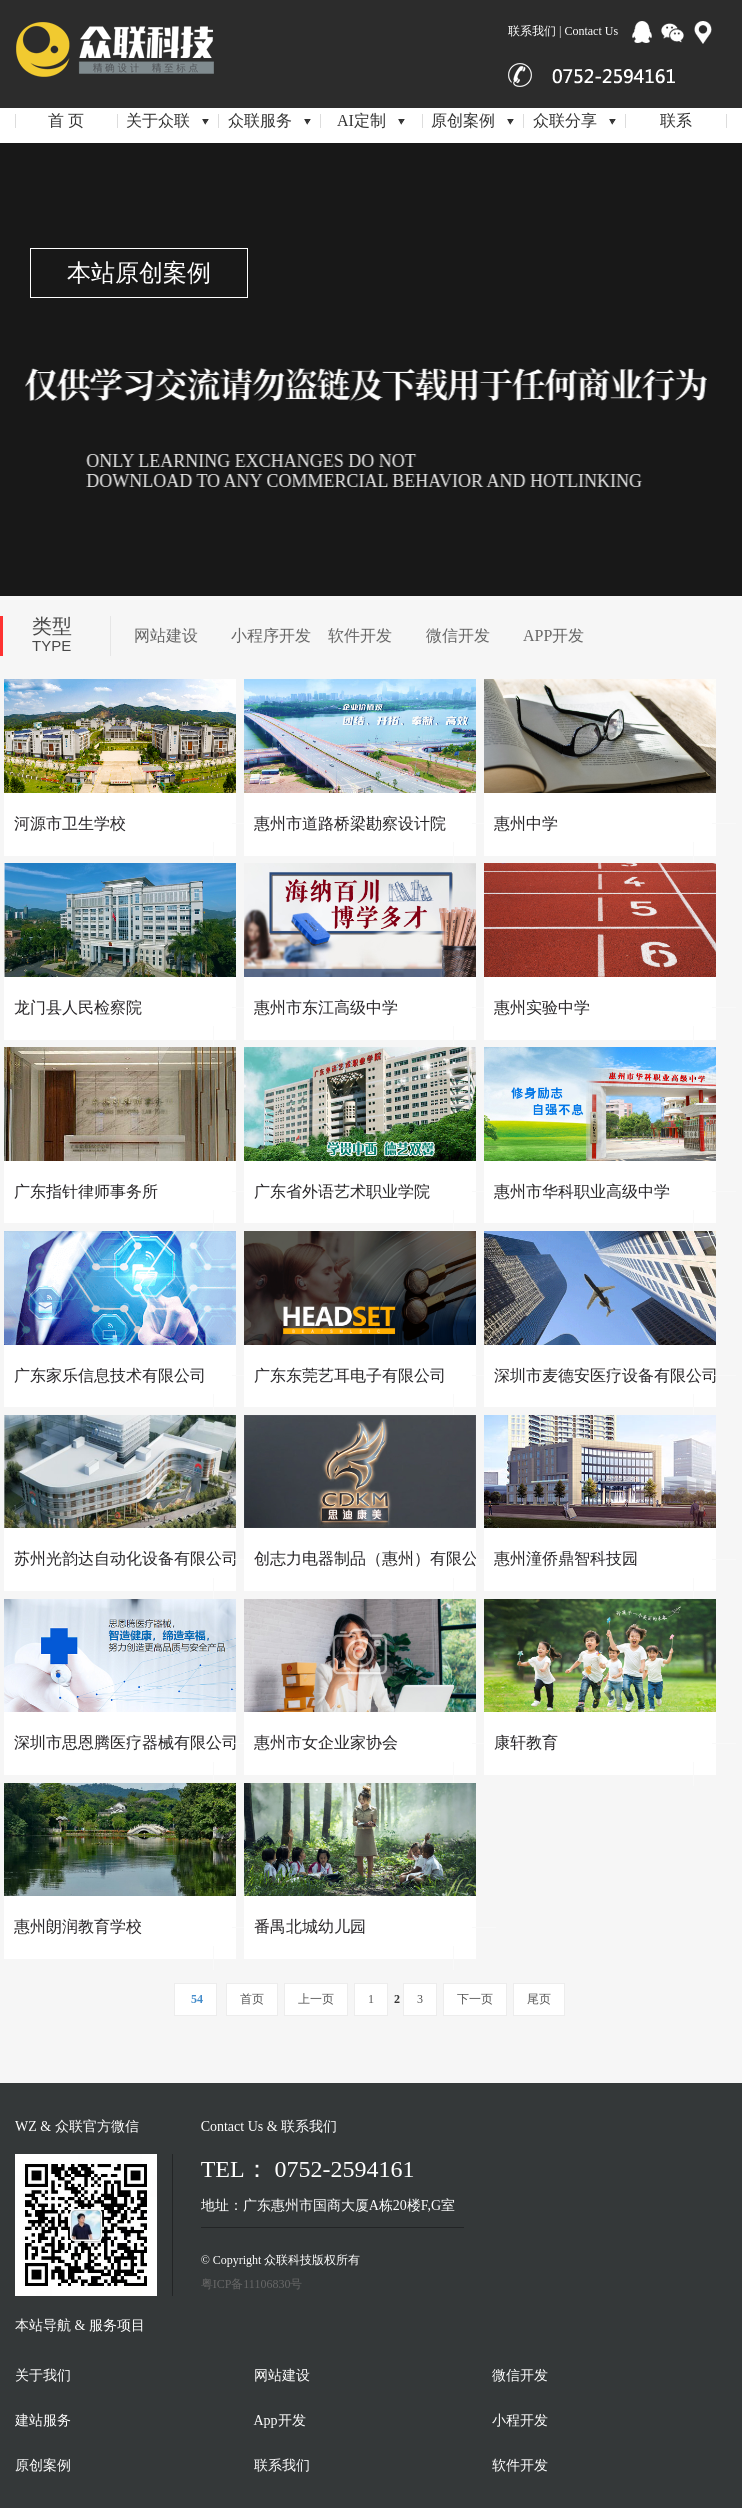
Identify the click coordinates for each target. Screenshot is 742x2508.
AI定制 (371, 120)
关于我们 (43, 2375)
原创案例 (472, 120)
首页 (252, 1999)
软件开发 (360, 635)
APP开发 (553, 635)
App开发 (280, 2420)
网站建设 (166, 635)
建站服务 (43, 2420)
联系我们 (282, 2465)
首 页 (66, 120)
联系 (676, 120)
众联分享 (574, 120)
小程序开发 (271, 635)
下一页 (475, 1999)
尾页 (539, 1999)
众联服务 (269, 120)
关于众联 (167, 120)
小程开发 (520, 2420)
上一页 (316, 1999)
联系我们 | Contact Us (563, 31)
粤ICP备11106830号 (252, 2284)
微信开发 (458, 635)
